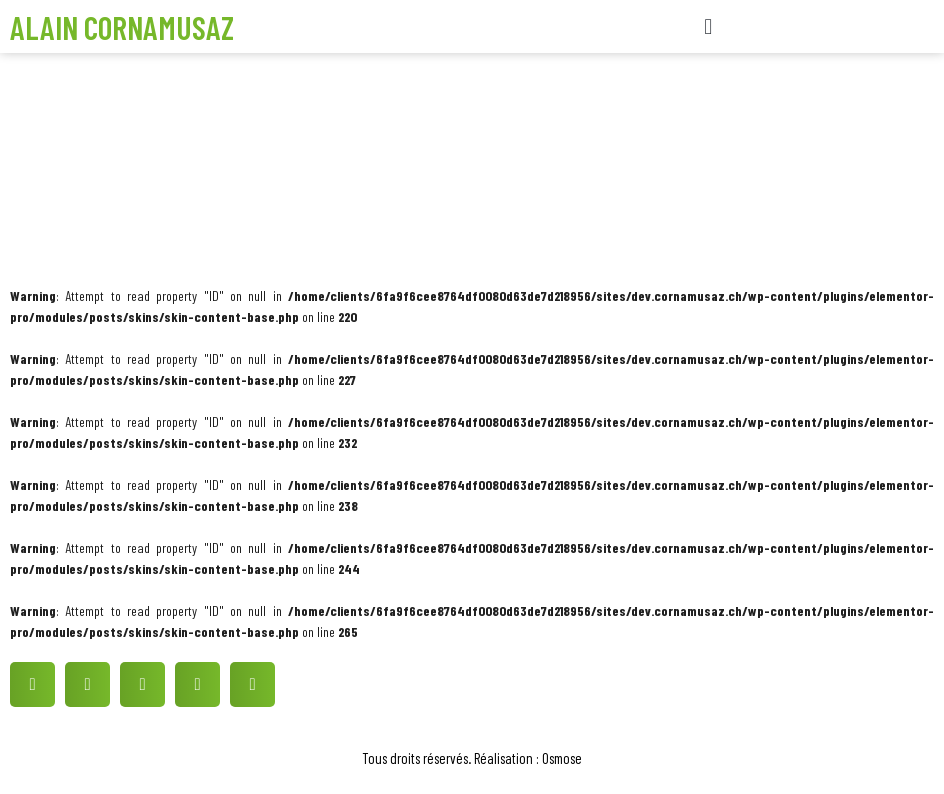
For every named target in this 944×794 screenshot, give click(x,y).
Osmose (562, 758)
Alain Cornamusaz (122, 27)
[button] (708, 26)
